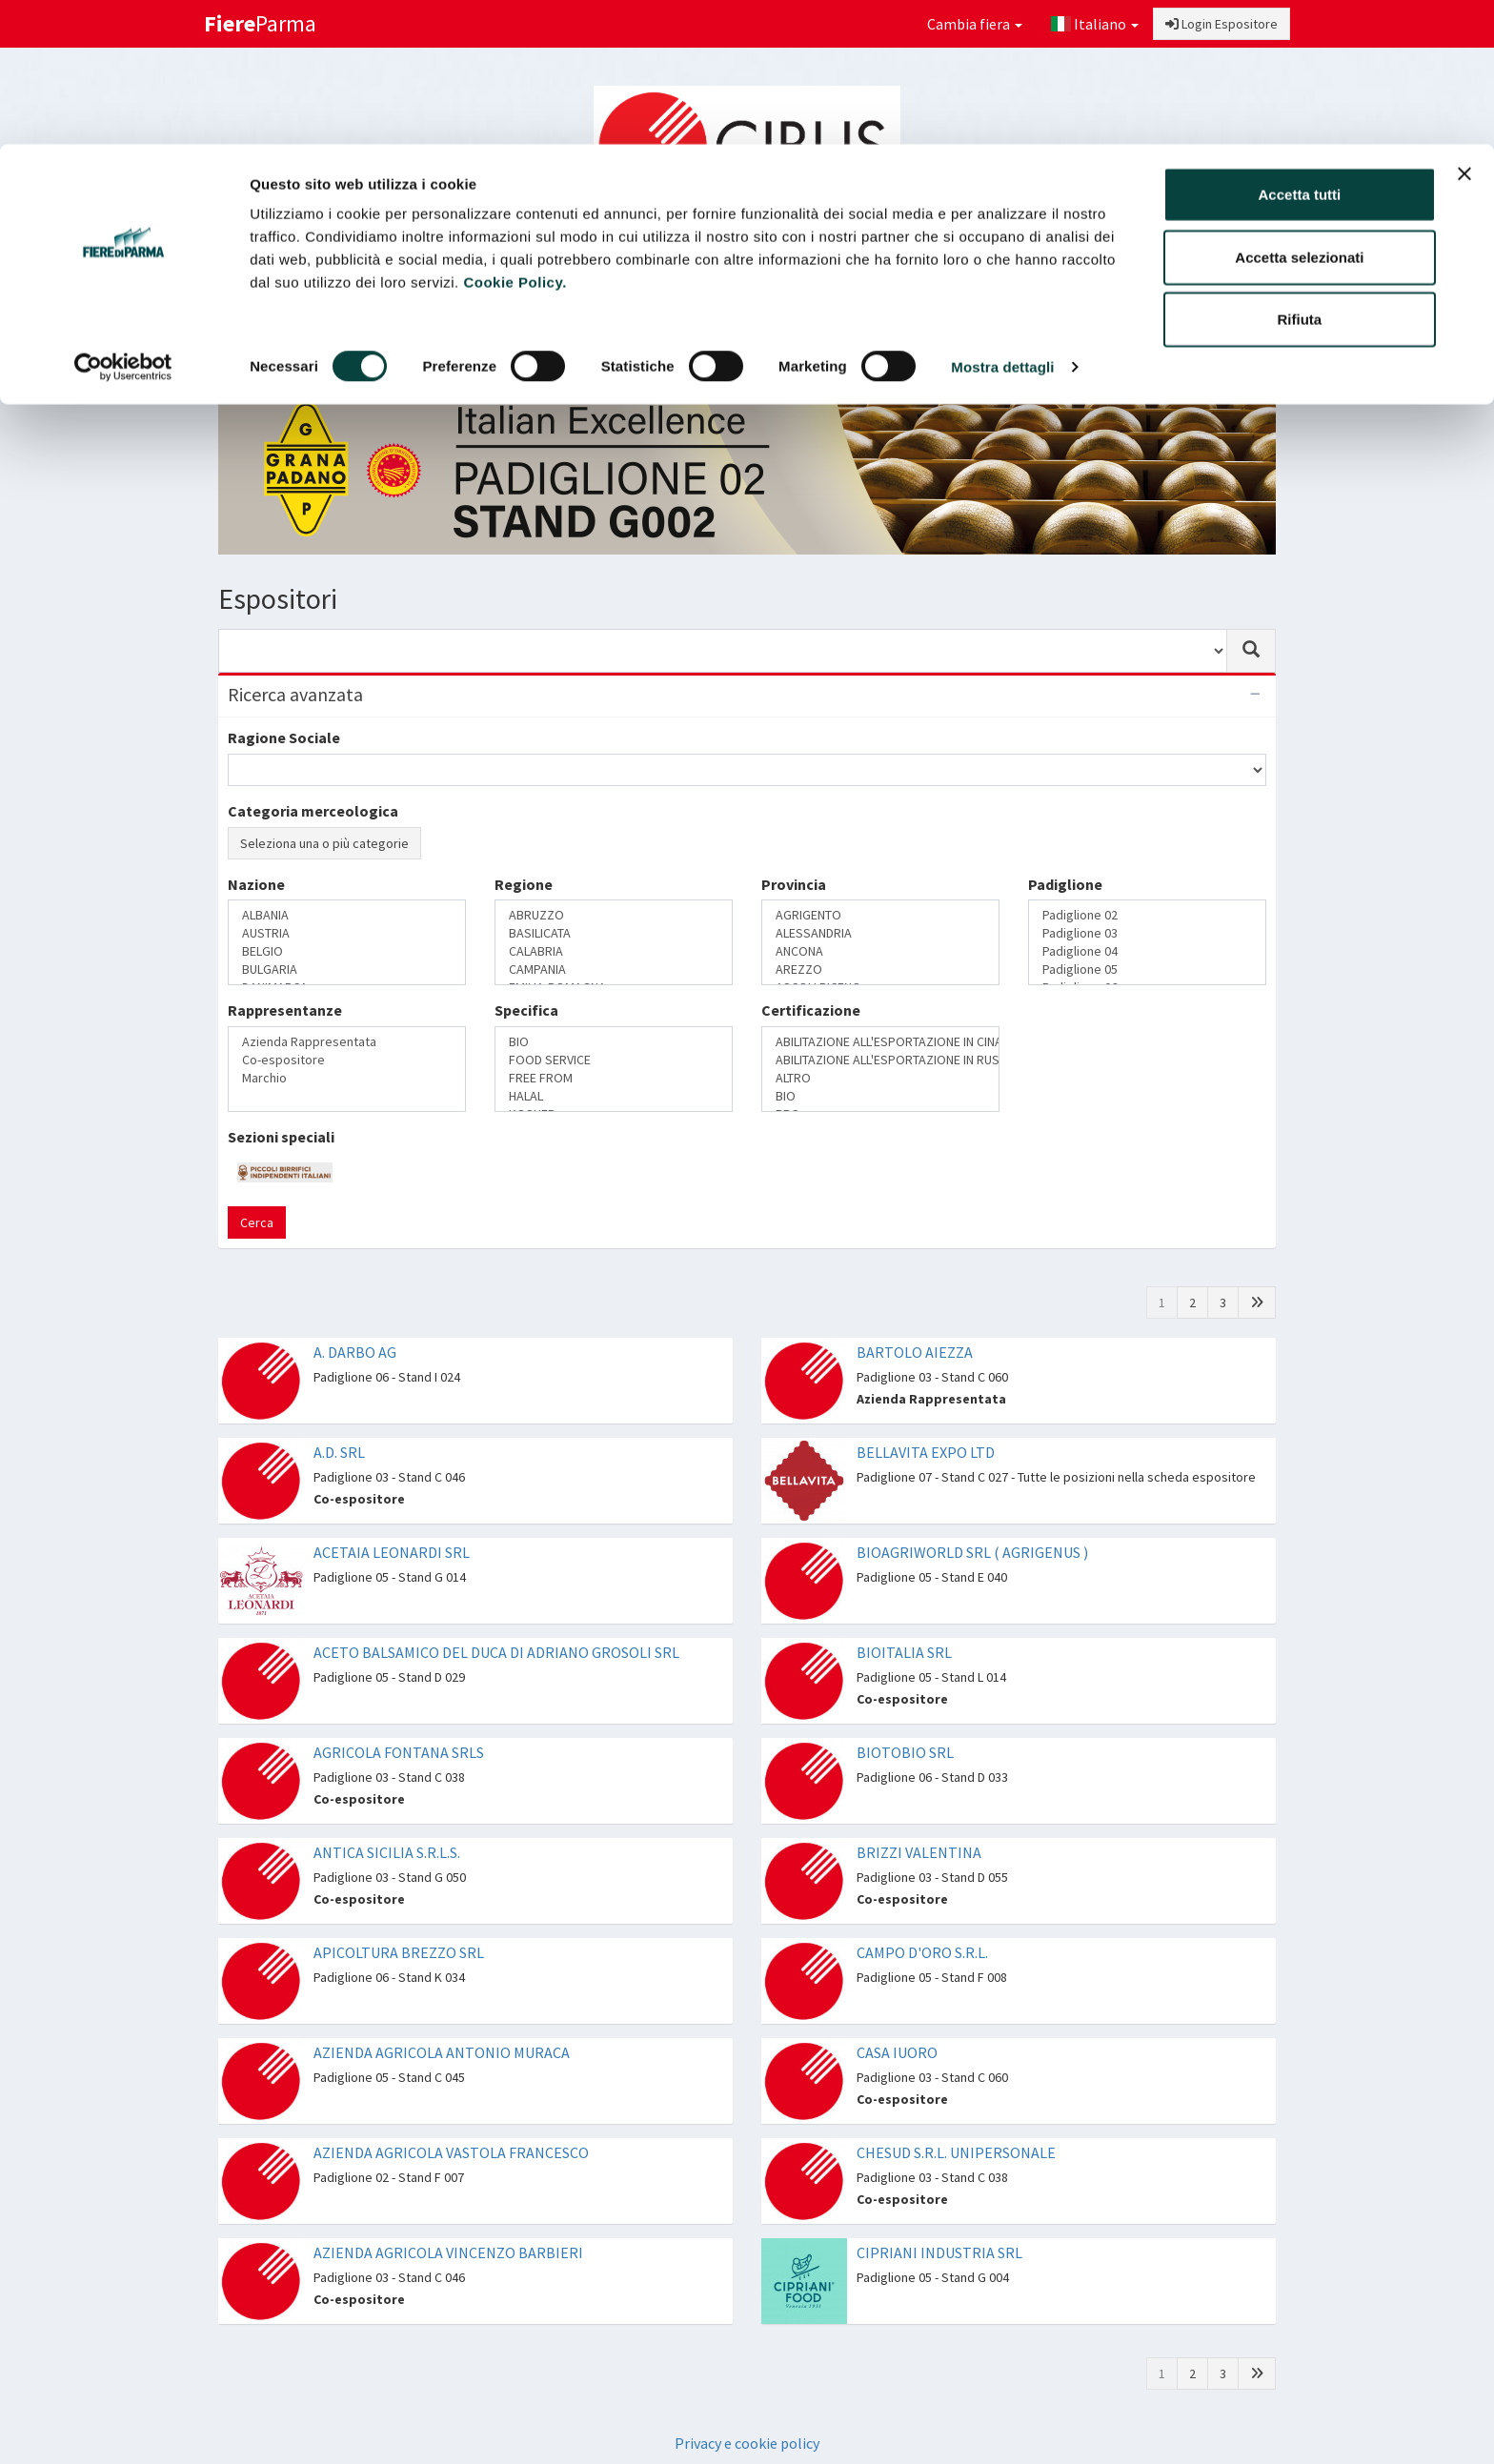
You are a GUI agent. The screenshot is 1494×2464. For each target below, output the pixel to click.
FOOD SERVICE (613, 1060)
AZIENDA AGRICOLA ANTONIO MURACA (441, 2052)
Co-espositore (347, 1060)
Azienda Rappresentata (347, 1042)
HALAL (613, 1096)
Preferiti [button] (1216, 339)
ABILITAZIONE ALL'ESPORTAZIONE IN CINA (880, 1042)
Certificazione (810, 1010)
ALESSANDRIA (880, 933)
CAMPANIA (613, 969)
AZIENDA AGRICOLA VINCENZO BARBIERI (448, 2252)
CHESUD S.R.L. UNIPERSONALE (956, 2152)
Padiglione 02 (1147, 915)
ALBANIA (347, 915)
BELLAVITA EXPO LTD (926, 1452)
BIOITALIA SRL (904, 1652)
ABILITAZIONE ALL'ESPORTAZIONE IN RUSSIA (880, 1060)
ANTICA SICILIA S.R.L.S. (386, 1852)
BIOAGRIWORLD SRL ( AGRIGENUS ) (972, 1552)
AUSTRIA (347, 933)
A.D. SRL (339, 1452)
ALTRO (880, 1078)
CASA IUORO (897, 2052)
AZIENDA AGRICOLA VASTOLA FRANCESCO (451, 2152)
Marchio (347, 1078)
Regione (524, 884)
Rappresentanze (285, 1010)
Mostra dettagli (1002, 222)
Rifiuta (1300, 175)
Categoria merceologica (313, 810)
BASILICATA (613, 933)
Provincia (793, 884)
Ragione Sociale (284, 737)
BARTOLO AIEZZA (915, 1352)
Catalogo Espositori (863, 339)
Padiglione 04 (1147, 951)
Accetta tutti (1300, 50)
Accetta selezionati (1299, 113)
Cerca (256, 1222)
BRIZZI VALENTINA (919, 1852)
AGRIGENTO (880, 915)
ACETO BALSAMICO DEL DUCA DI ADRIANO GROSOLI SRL (496, 1652)
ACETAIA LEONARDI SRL (391, 1552)
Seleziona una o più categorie (324, 843)
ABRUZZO (613, 915)
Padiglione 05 (1147, 969)
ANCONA (880, 951)
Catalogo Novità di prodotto (1050, 339)
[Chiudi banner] (1464, 29)
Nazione (256, 884)
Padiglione (1065, 884)
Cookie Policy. (514, 138)
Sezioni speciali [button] (712, 339)
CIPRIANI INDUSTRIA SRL (939, 2252)
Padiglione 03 (1147, 933)
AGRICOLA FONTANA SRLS (398, 1752)
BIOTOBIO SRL (905, 1752)
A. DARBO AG (354, 1352)
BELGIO (347, 951)
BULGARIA (347, 969)
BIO (613, 1042)
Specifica (526, 1010)
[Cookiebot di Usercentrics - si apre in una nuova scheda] (123, 223)
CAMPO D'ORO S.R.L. (922, 1952)
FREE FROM (613, 1078)
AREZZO (880, 969)
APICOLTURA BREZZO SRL (398, 1952)
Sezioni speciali (281, 1136)
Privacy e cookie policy (747, 2443)
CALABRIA (613, 951)
